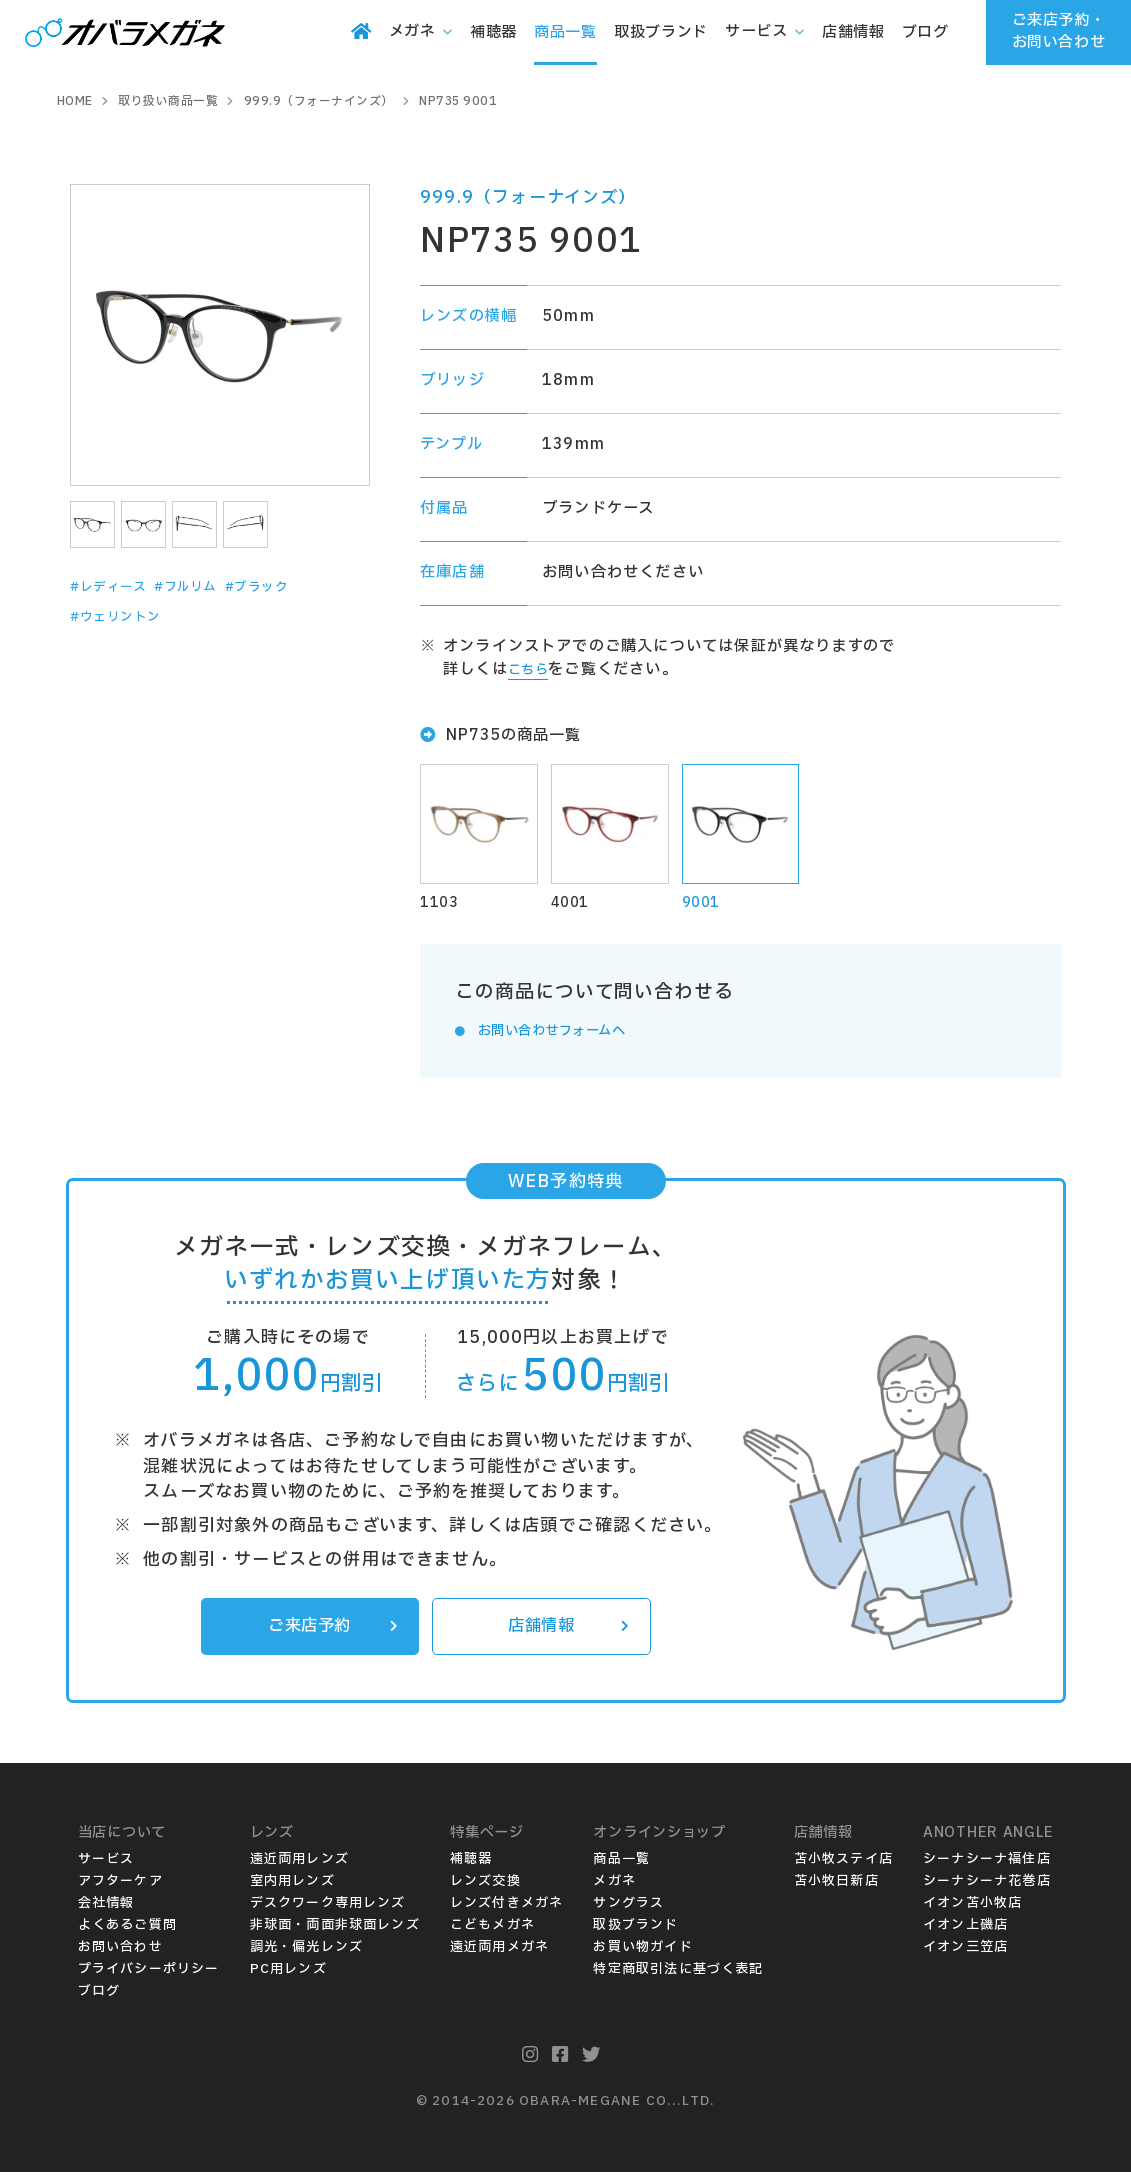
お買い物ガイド (642, 1953)
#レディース (116, 586)
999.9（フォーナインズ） (528, 197)
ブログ (99, 1997)
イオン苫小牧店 (972, 1909)
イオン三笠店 (965, 1953)
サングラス (628, 1909)
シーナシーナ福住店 (987, 1865)
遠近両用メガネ (499, 1953)
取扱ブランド (635, 1931)
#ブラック (293, 586)
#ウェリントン (124, 617)
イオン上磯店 (965, 1931)
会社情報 (106, 1909)
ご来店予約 (329, 1631)
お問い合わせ (120, 1953)
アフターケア (120, 1887)
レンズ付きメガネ (507, 1909)
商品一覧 (621, 1865)
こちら (532, 669)
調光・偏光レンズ (307, 1953)
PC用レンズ (288, 1975)
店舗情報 (565, 1631)
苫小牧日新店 (836, 1887)
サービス (106, 1865)
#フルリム (208, 586)
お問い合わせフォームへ (566, 1033)
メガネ (614, 1887)
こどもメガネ (492, 1931)
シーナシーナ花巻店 (987, 1887)
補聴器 (471, 1865)
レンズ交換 (485, 1887)
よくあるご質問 (127, 1931)
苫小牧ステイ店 (843, 1865)
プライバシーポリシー (149, 1975)
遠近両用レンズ (299, 1865)
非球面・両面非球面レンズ (335, 1931)
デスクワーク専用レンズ (328, 1909)
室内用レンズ (292, 1887)
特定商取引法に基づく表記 (678, 1975)
